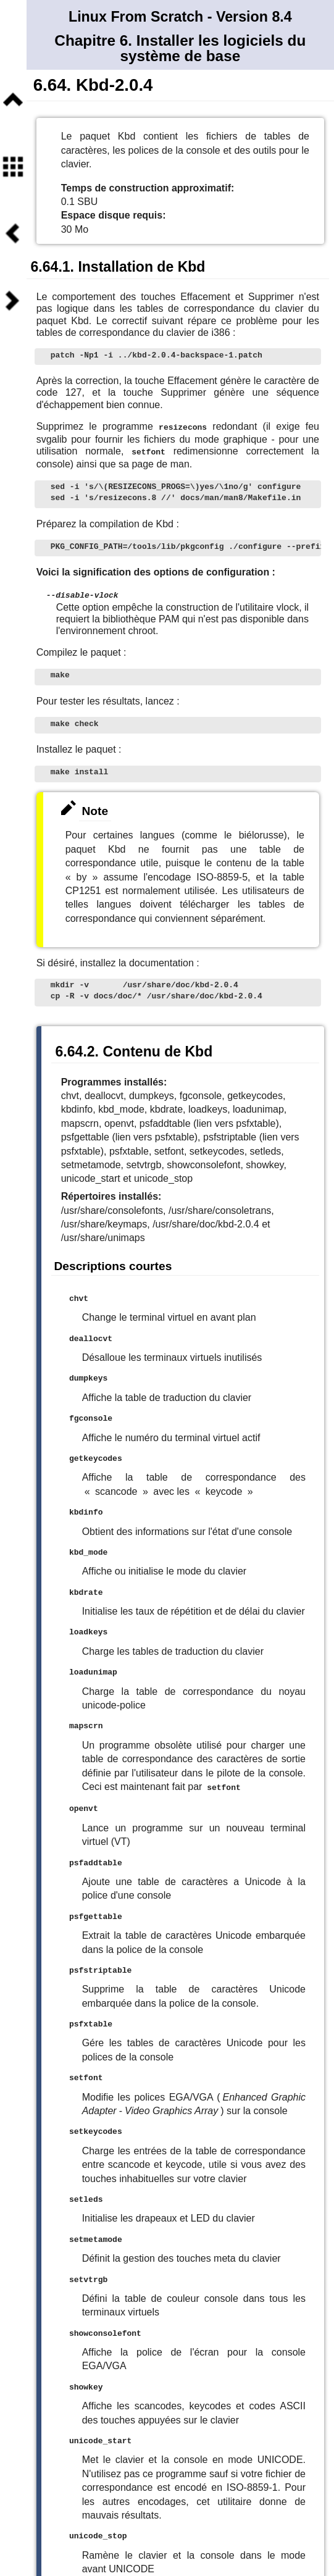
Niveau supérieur (13, 100)
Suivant (13, 300)
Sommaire (13, 166)
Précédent (13, 234)
